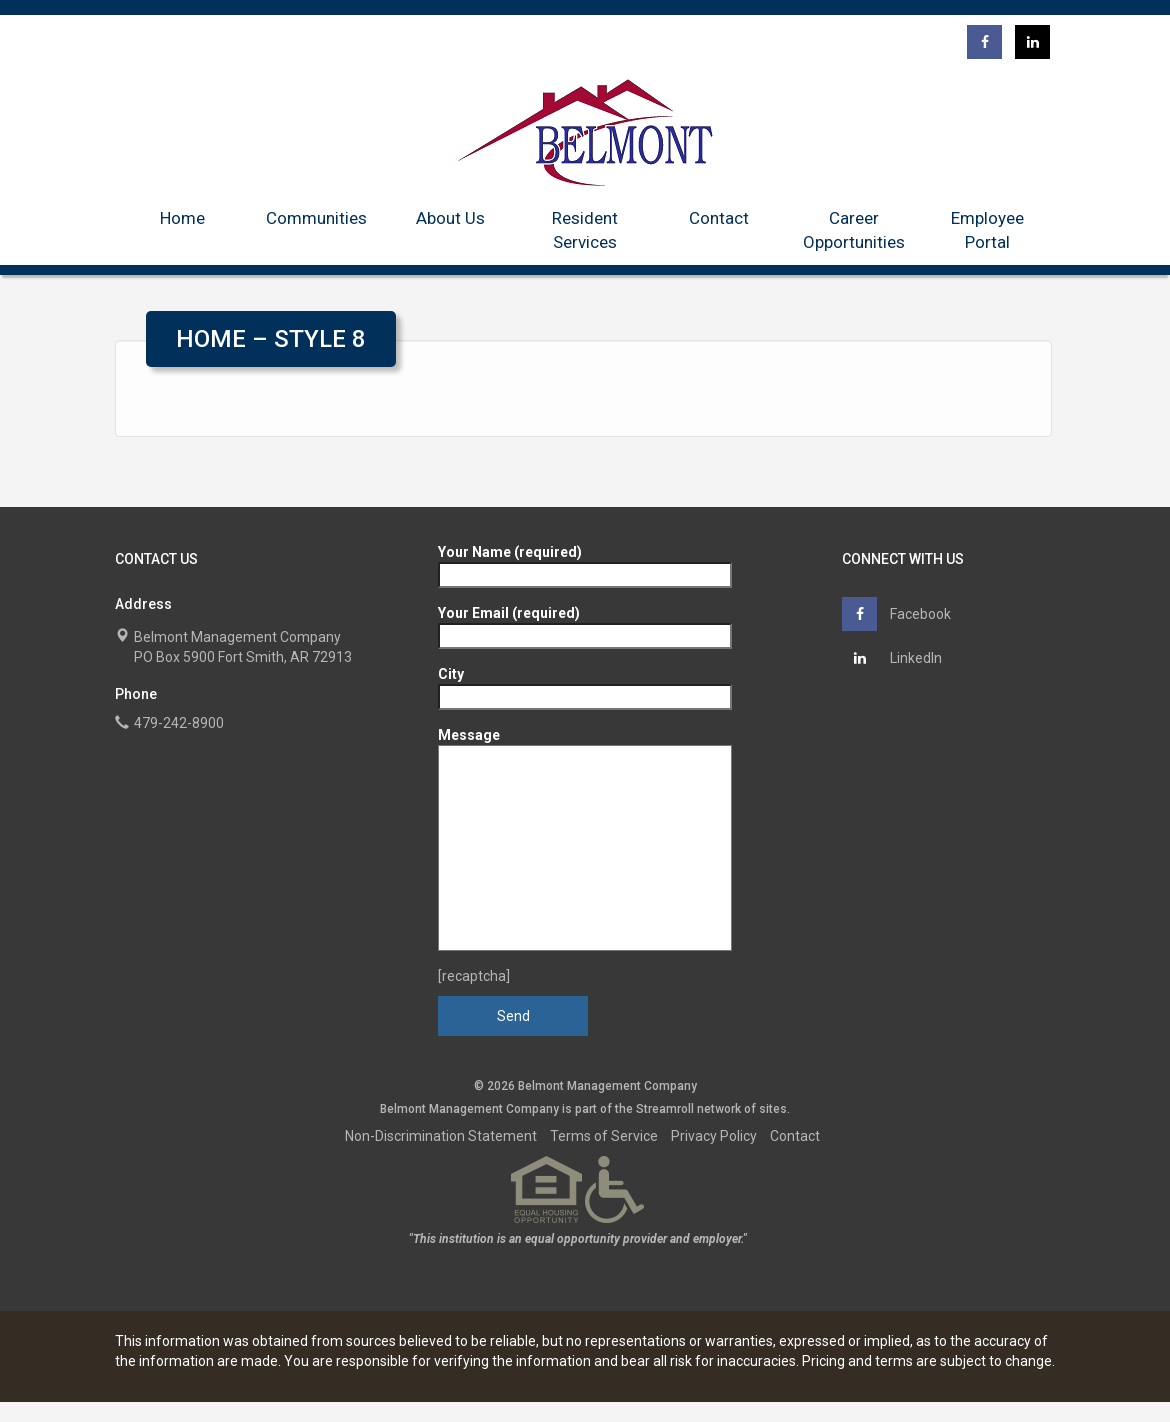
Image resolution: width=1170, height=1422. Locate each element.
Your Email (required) (584, 624)
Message (584, 839)
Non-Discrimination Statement (441, 1136)
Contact (719, 218)
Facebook (896, 614)
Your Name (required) (584, 563)
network (719, 1109)
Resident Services (585, 230)
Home (182, 218)
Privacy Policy (714, 1136)
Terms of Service (604, 1136)
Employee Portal (987, 230)
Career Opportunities (854, 230)
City (584, 685)
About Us (450, 218)
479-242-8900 (179, 723)
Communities (316, 218)
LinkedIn (892, 658)
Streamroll (665, 1109)
